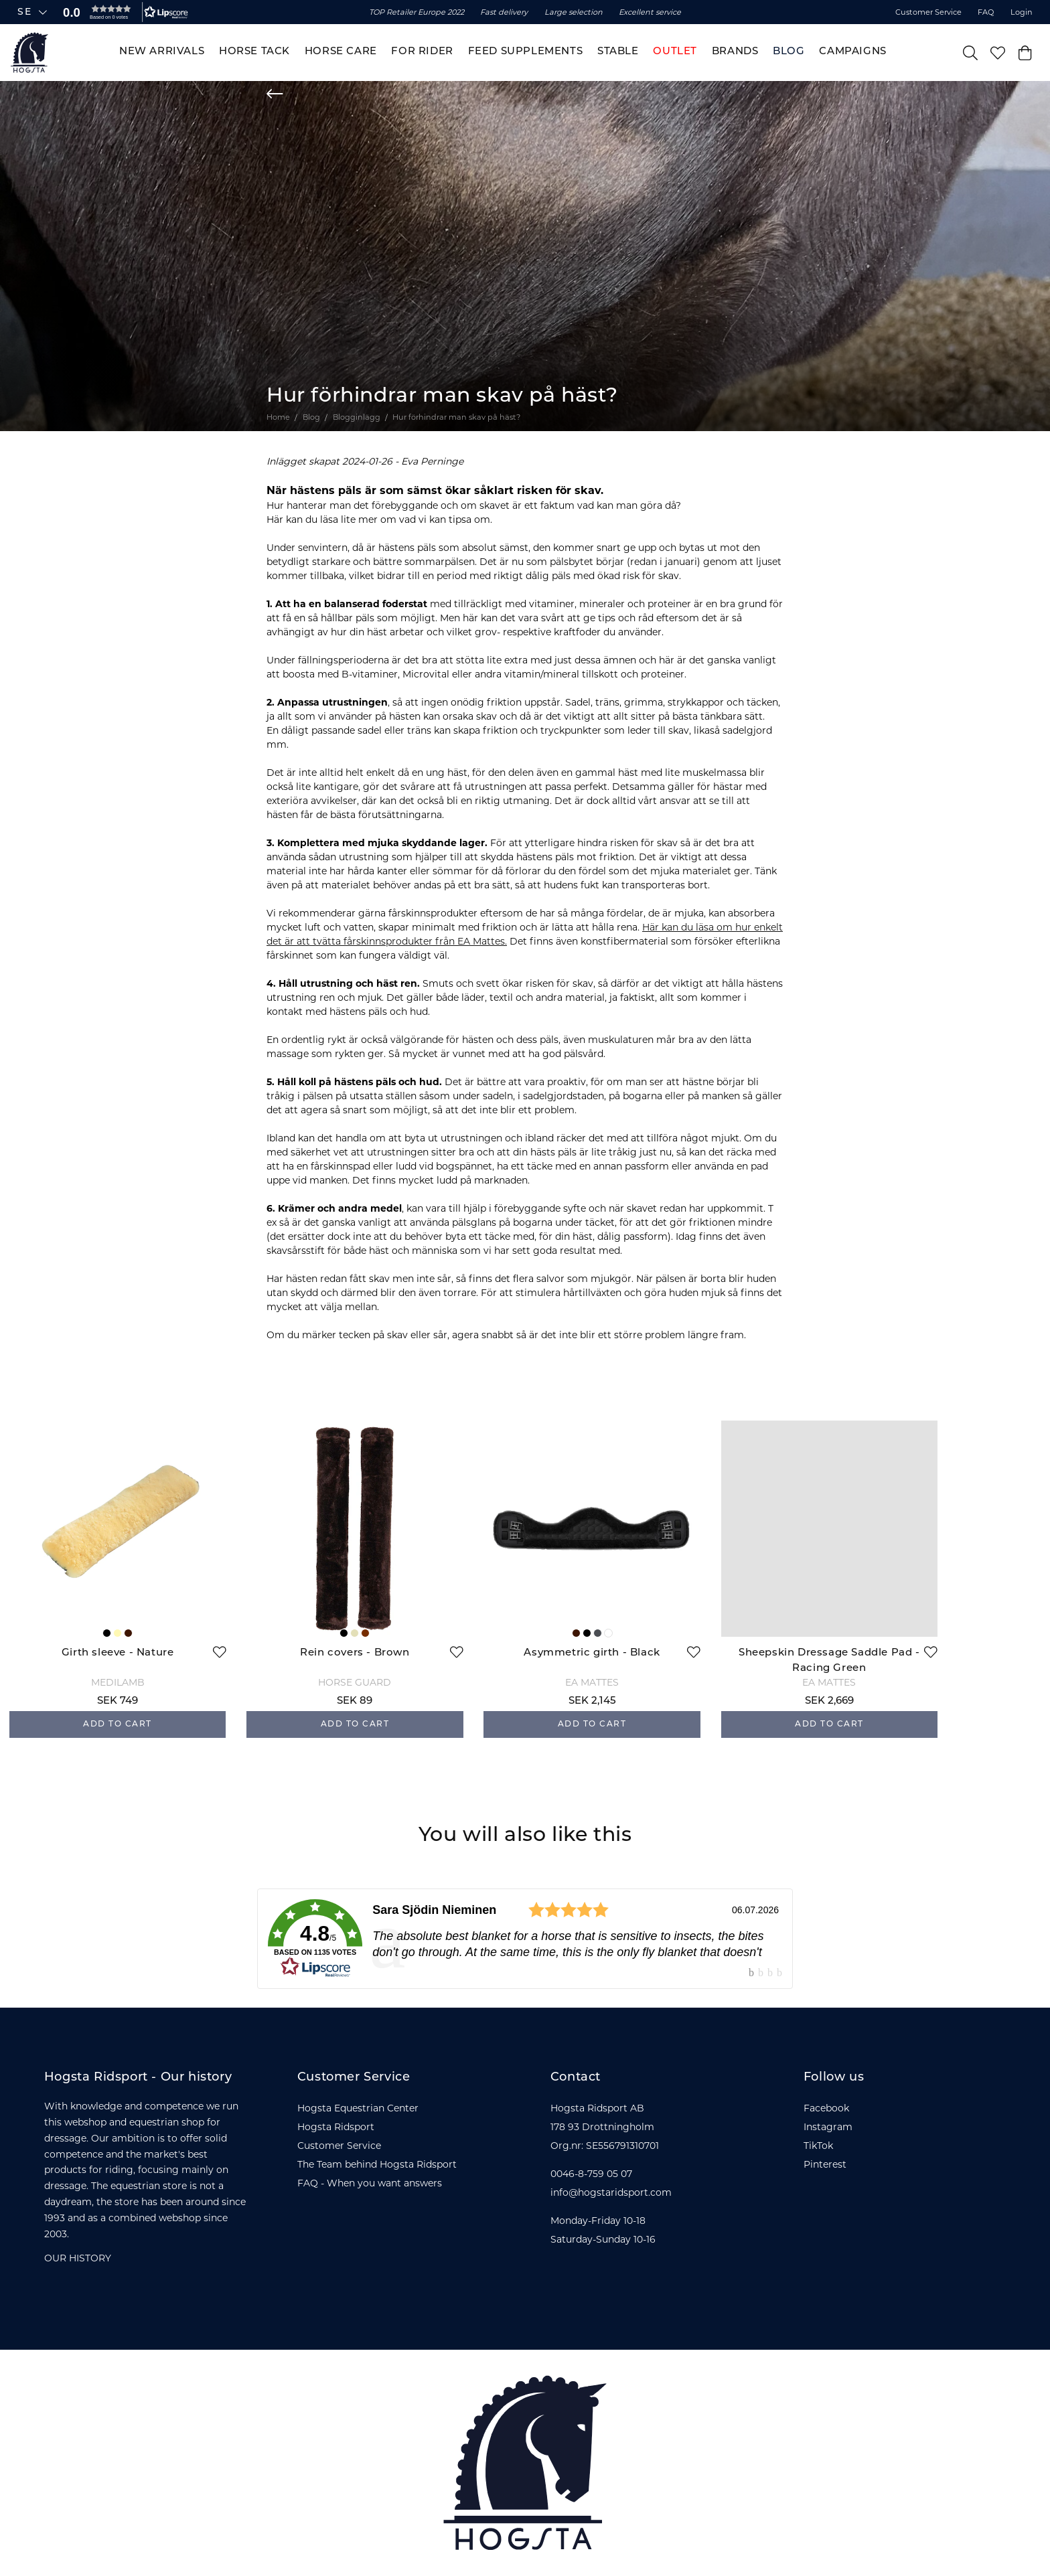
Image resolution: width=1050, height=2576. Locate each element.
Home (278, 417)
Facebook (826, 2108)
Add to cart (117, 1724)
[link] (525, 1938)
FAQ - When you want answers (369, 2183)
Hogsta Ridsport (335, 2127)
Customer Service (928, 12)
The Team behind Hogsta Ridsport (377, 2164)
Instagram (828, 2127)
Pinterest (825, 2164)
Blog (311, 417)
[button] (123, 12)
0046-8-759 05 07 (591, 2174)
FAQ (986, 12)
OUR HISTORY (77, 2258)
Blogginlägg (356, 417)
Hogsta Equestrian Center (358, 2108)
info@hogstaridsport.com (611, 2192)
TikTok (818, 2146)
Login (1021, 12)
